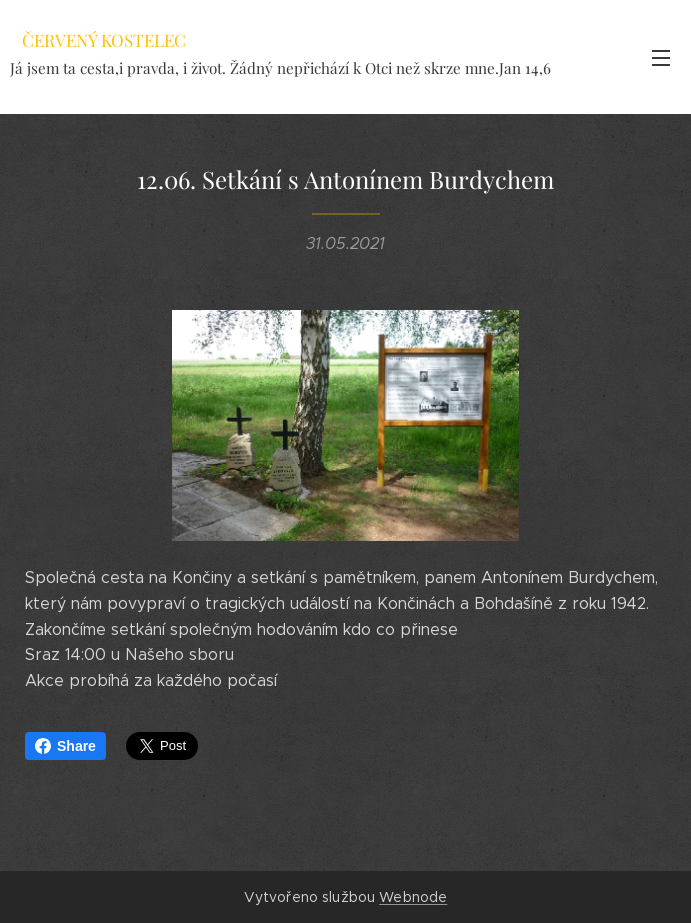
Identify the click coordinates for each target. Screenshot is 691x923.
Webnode (413, 897)
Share (65, 746)
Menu (661, 58)
